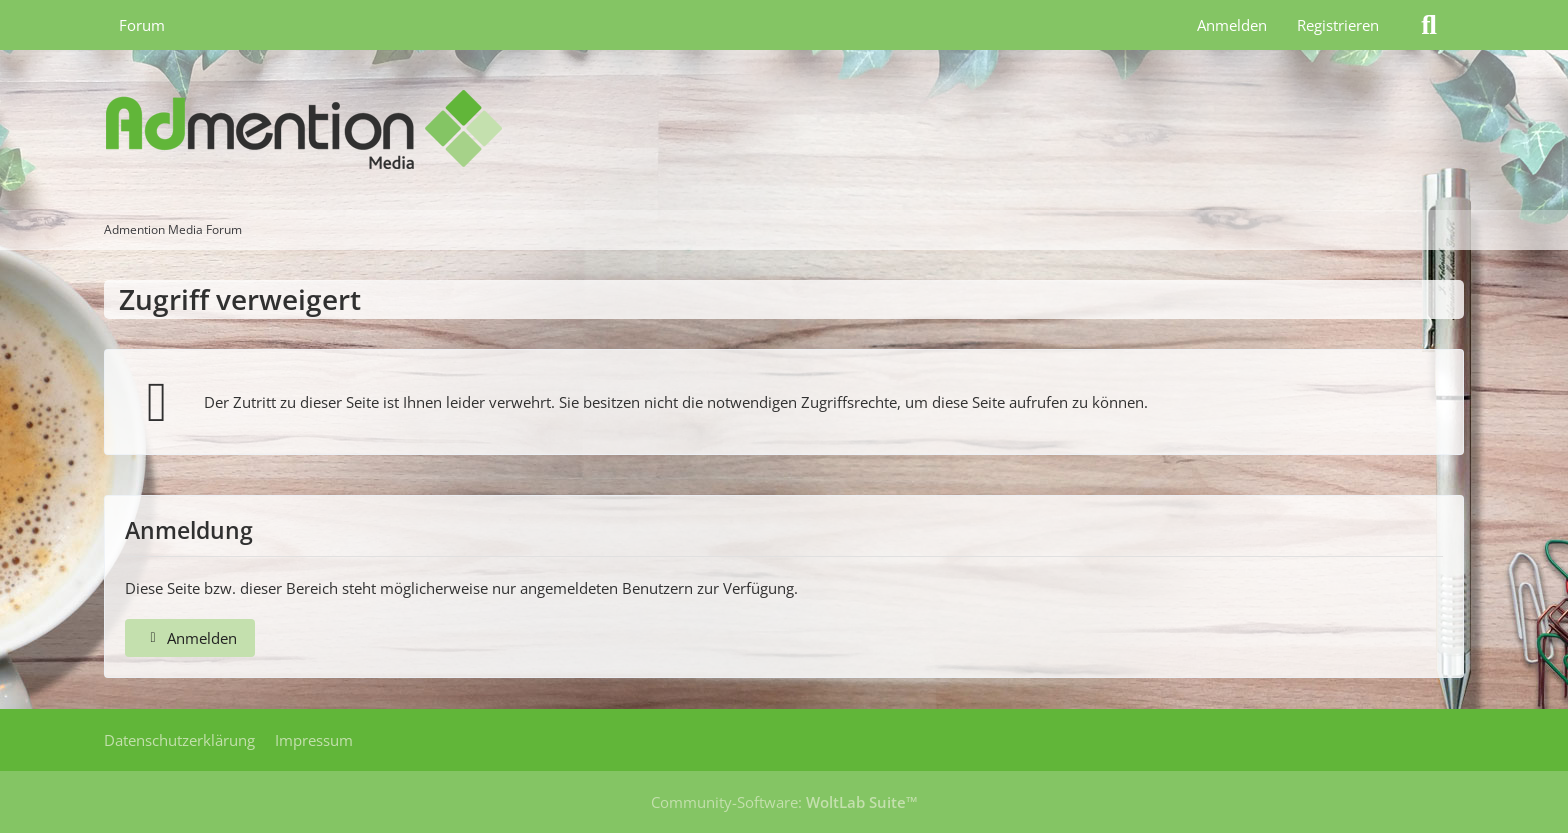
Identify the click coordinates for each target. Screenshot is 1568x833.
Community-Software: (784, 802)
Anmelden (1232, 25)
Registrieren (1338, 25)
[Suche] (1429, 25)
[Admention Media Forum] (784, 130)
